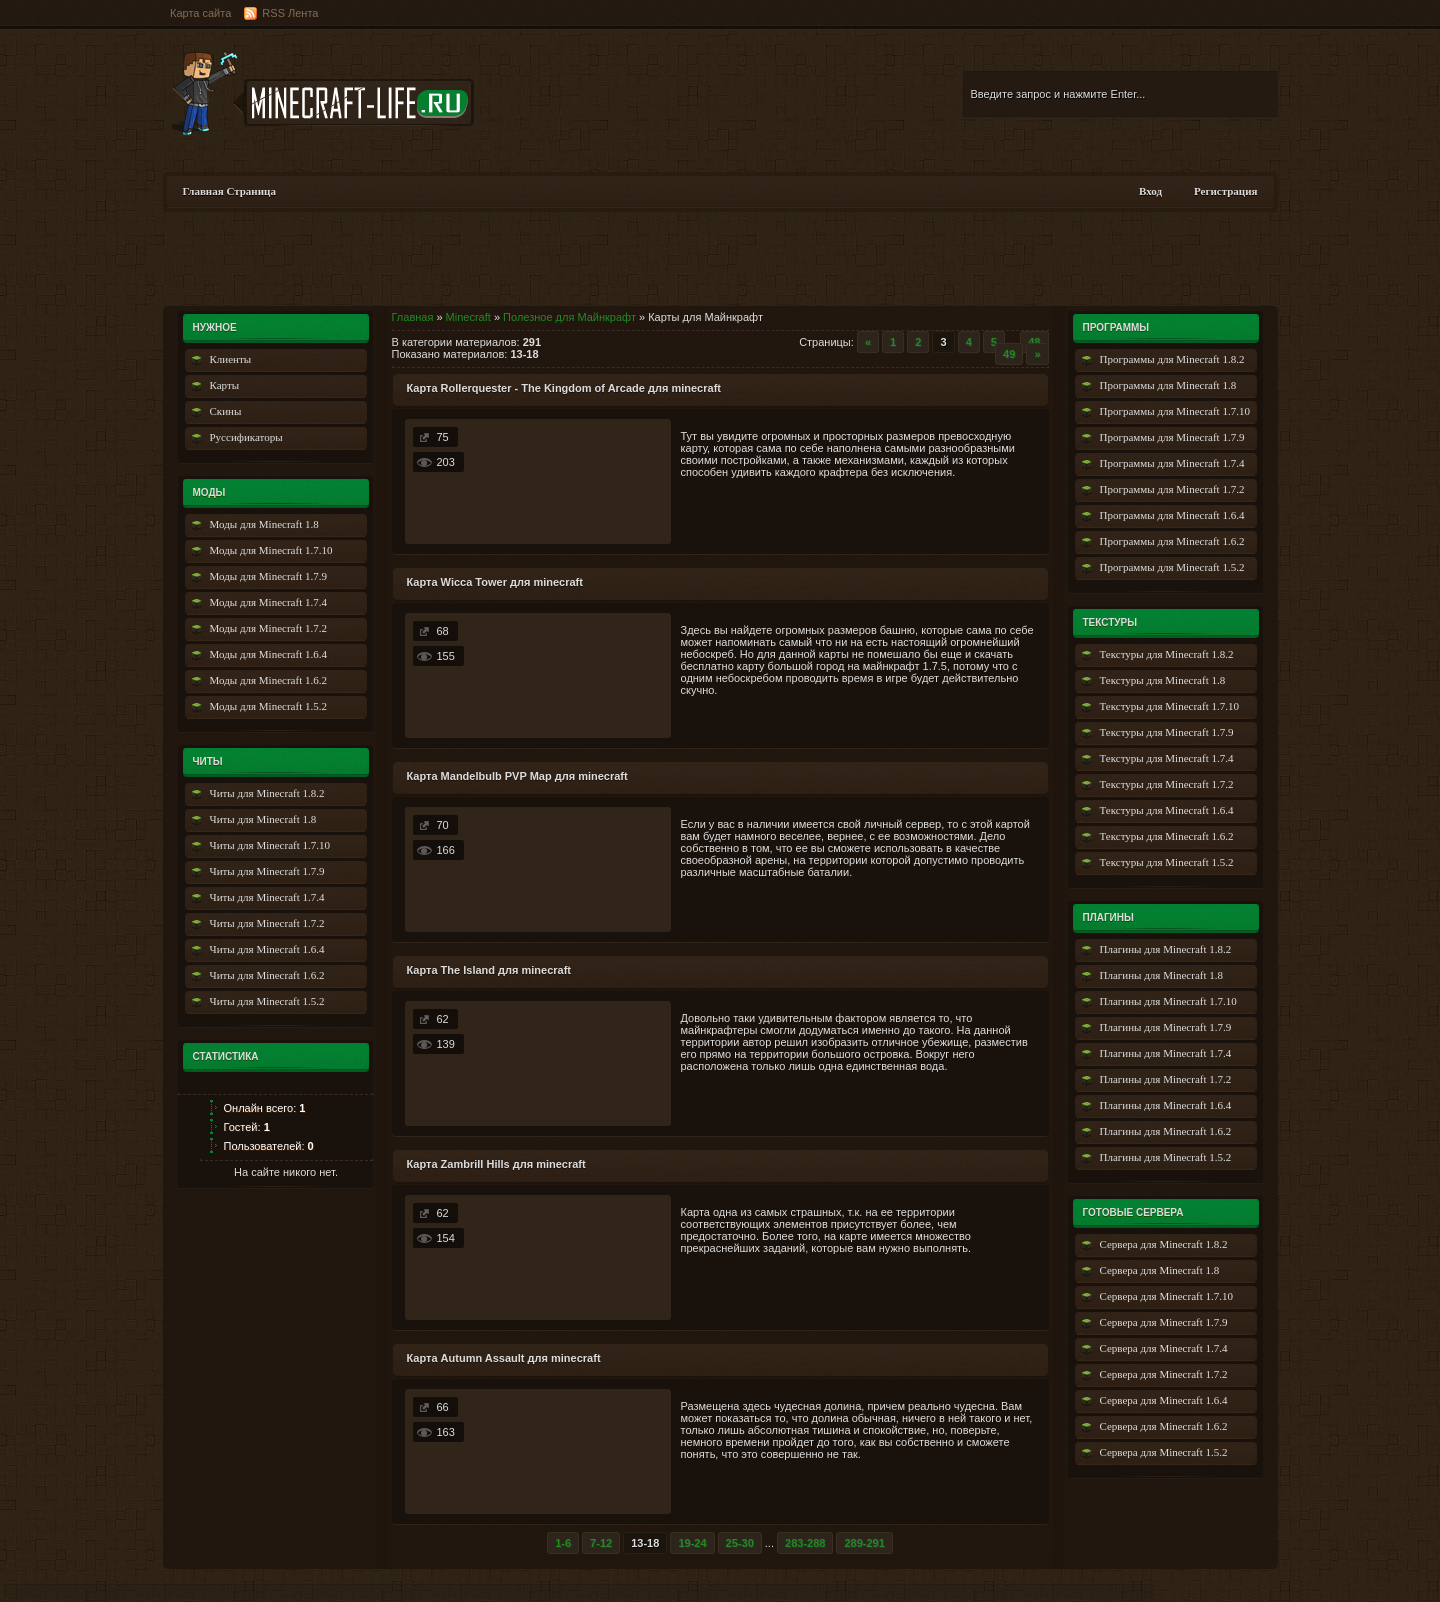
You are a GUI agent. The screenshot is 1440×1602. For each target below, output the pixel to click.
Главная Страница (229, 191)
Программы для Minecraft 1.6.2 (1172, 541)
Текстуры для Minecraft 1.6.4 (1167, 810)
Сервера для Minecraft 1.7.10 (1167, 1296)
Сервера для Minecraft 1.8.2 (1164, 1244)
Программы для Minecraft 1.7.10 (1175, 411)
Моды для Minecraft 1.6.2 (268, 680)
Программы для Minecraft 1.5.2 (1172, 567)
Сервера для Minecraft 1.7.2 (1164, 1374)
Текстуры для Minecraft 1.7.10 (1169, 706)
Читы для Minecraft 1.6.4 (267, 949)
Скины (226, 411)
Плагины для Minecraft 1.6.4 (1166, 1105)
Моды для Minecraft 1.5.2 (268, 706)
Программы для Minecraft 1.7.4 (1172, 463)
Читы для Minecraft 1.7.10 (270, 845)
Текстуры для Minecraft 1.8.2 (1167, 654)
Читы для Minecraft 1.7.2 (267, 923)
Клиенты (231, 359)
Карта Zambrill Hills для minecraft (496, 1164)
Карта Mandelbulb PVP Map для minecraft (517, 776)
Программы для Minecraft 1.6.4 (1172, 515)
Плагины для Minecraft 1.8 (1162, 975)
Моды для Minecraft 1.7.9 (268, 576)
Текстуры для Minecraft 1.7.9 (1167, 732)
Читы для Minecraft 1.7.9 (267, 871)
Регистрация (1225, 191)
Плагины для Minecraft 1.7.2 (1166, 1079)
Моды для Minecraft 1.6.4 (268, 654)
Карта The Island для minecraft (489, 970)
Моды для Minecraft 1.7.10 (271, 550)
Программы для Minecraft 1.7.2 (1172, 489)
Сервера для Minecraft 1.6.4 (1164, 1400)
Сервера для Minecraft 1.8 (1160, 1270)
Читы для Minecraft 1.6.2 (267, 975)
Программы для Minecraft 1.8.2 (1172, 359)
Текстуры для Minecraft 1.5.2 (1167, 862)
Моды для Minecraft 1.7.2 (268, 628)
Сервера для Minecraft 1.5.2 (1164, 1452)
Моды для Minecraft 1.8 (264, 524)
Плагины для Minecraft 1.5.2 (1166, 1157)
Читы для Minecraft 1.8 (263, 819)
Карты (225, 385)
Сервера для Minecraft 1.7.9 (1164, 1322)
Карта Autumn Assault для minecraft (504, 1358)
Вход (1150, 191)
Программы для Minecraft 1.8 (1168, 385)
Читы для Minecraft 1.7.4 (267, 897)
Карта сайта (200, 13)
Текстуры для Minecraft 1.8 (1163, 680)
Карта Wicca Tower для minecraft (495, 582)
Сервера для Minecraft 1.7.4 (1164, 1348)
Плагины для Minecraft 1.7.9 (1166, 1027)
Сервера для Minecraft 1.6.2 (1164, 1426)
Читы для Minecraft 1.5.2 (267, 1001)
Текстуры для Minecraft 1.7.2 (1167, 784)
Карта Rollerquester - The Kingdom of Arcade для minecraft (564, 388)
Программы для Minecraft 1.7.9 (1172, 437)
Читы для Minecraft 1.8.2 (267, 793)
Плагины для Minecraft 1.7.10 (1168, 1001)
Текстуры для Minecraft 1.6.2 (1167, 836)
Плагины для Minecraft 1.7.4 (1166, 1053)
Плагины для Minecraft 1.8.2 (1166, 949)
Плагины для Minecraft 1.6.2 (1166, 1131)
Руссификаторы (246, 437)
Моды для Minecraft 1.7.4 (268, 602)
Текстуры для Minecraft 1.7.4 (1167, 758)
